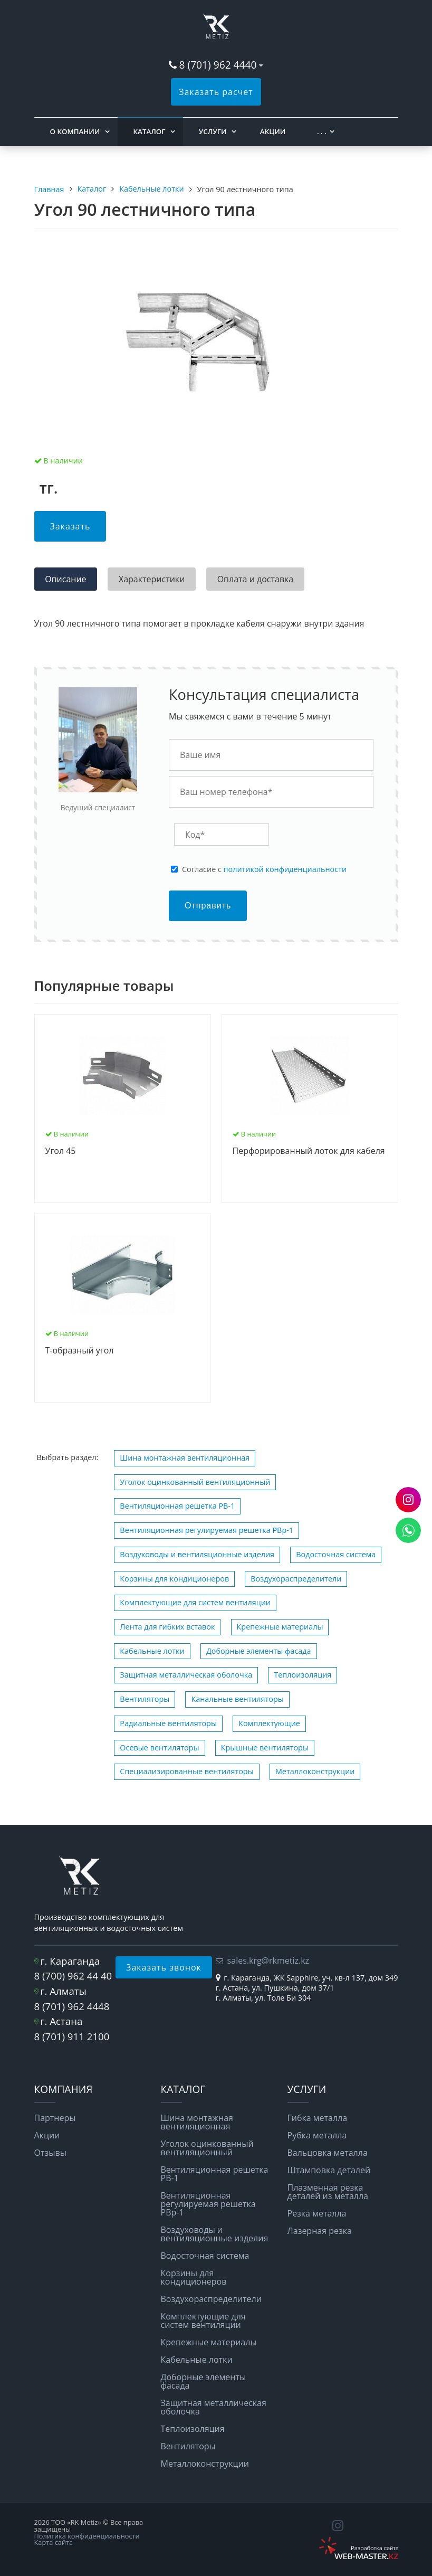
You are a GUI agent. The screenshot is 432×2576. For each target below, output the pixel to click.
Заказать (70, 526)
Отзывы (50, 2152)
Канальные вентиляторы (237, 1699)
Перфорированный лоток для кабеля (309, 1151)
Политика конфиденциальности (87, 2536)
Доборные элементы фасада (258, 1651)
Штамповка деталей (329, 2170)
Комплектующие (269, 1723)
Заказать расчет (216, 92)
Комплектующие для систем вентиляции (195, 1602)
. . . (322, 131)
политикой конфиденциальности (285, 869)
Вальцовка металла (327, 2152)
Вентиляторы (144, 1699)
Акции (272, 131)
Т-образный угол (79, 1351)
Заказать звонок (163, 1967)
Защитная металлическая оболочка (186, 1675)
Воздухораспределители (296, 1579)
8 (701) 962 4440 (218, 65)
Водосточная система (336, 1554)
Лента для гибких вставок (167, 1627)
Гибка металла (317, 2118)
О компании (75, 131)
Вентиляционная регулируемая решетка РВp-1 (206, 1530)
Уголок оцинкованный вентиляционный (195, 1482)
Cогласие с (264, 869)
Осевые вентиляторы (159, 1747)
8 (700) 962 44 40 (73, 1975)
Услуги (213, 131)
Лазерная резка (319, 2231)
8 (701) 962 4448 (72, 2006)
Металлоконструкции (315, 1771)
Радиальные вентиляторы (168, 1723)
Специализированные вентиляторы (186, 1771)
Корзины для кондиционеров (174, 1579)
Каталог (149, 131)
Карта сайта (53, 2542)
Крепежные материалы (280, 1627)
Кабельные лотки (152, 1651)
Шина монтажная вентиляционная (184, 1458)
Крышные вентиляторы (265, 1747)
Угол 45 (60, 1151)
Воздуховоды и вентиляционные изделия (197, 1554)
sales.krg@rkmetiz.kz (268, 1960)
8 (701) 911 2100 (72, 2036)
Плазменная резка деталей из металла (327, 2191)
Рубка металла (317, 2135)
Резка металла (317, 2213)
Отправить (208, 905)
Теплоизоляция (302, 1675)
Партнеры (55, 2118)
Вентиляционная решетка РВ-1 (177, 1506)
